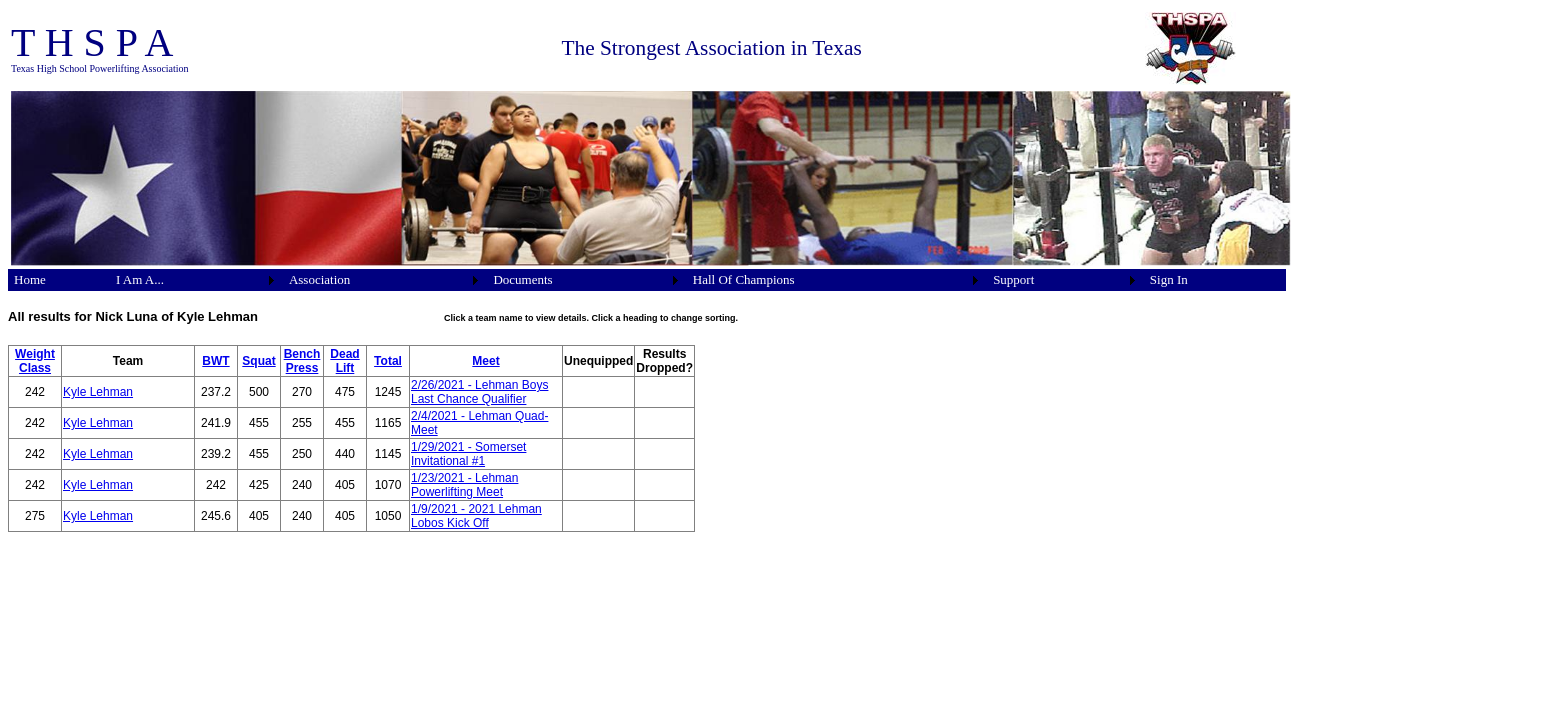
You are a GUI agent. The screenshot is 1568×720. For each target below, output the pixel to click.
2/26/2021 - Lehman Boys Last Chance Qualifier (479, 392)
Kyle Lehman (98, 392)
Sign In (1169, 279)
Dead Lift (344, 361)
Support (1013, 279)
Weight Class (35, 361)
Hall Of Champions (744, 279)
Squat (258, 361)
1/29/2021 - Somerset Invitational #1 (468, 454)
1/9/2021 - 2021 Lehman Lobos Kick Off (476, 516)
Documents (522, 279)
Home (30, 279)
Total (388, 361)
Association (319, 279)
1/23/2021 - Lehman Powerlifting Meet (464, 485)
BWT (215, 361)
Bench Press (302, 361)
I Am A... (140, 279)
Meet (485, 361)
